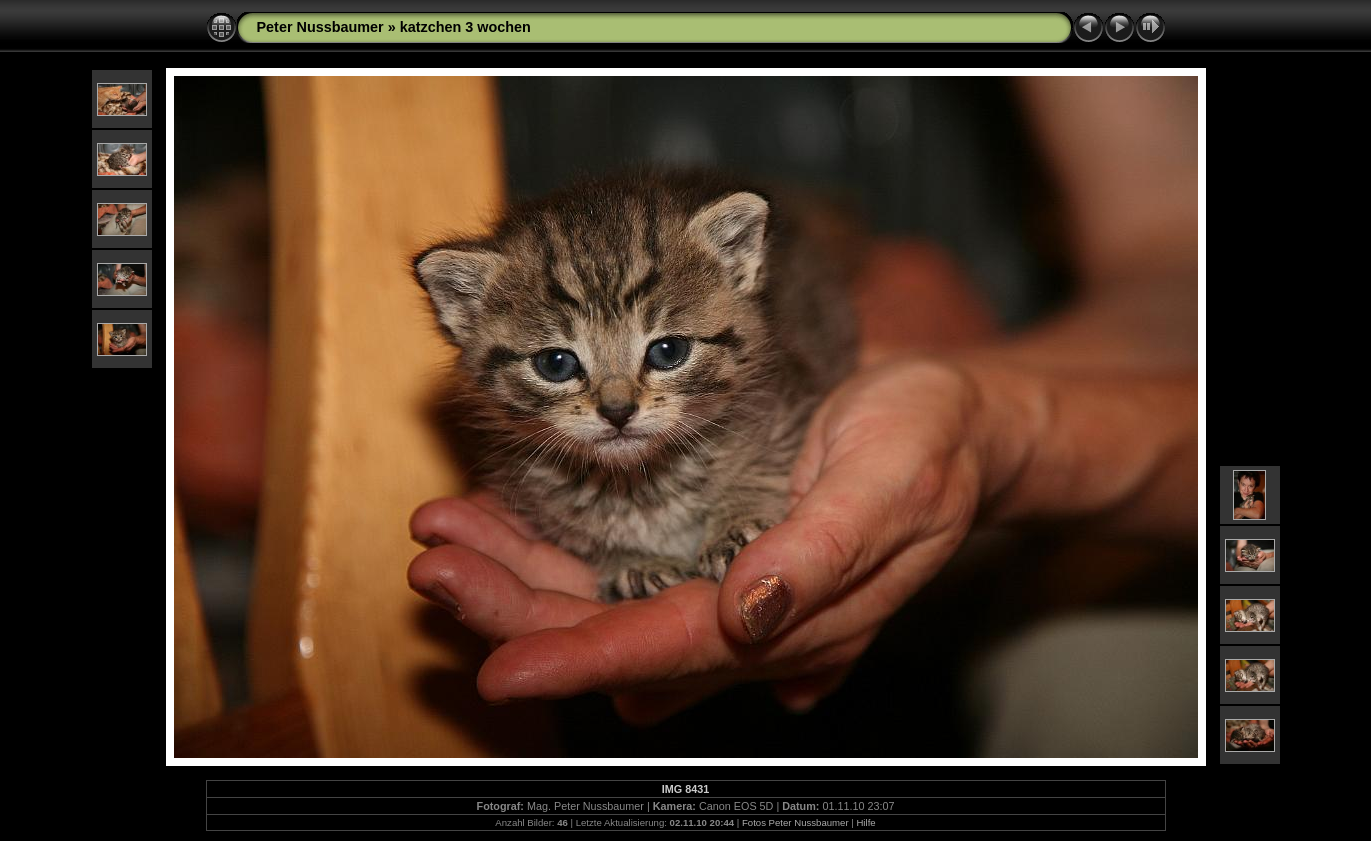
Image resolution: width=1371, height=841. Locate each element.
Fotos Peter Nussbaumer (795, 822)
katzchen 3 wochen (465, 27)
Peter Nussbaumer (320, 27)
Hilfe (865, 822)
